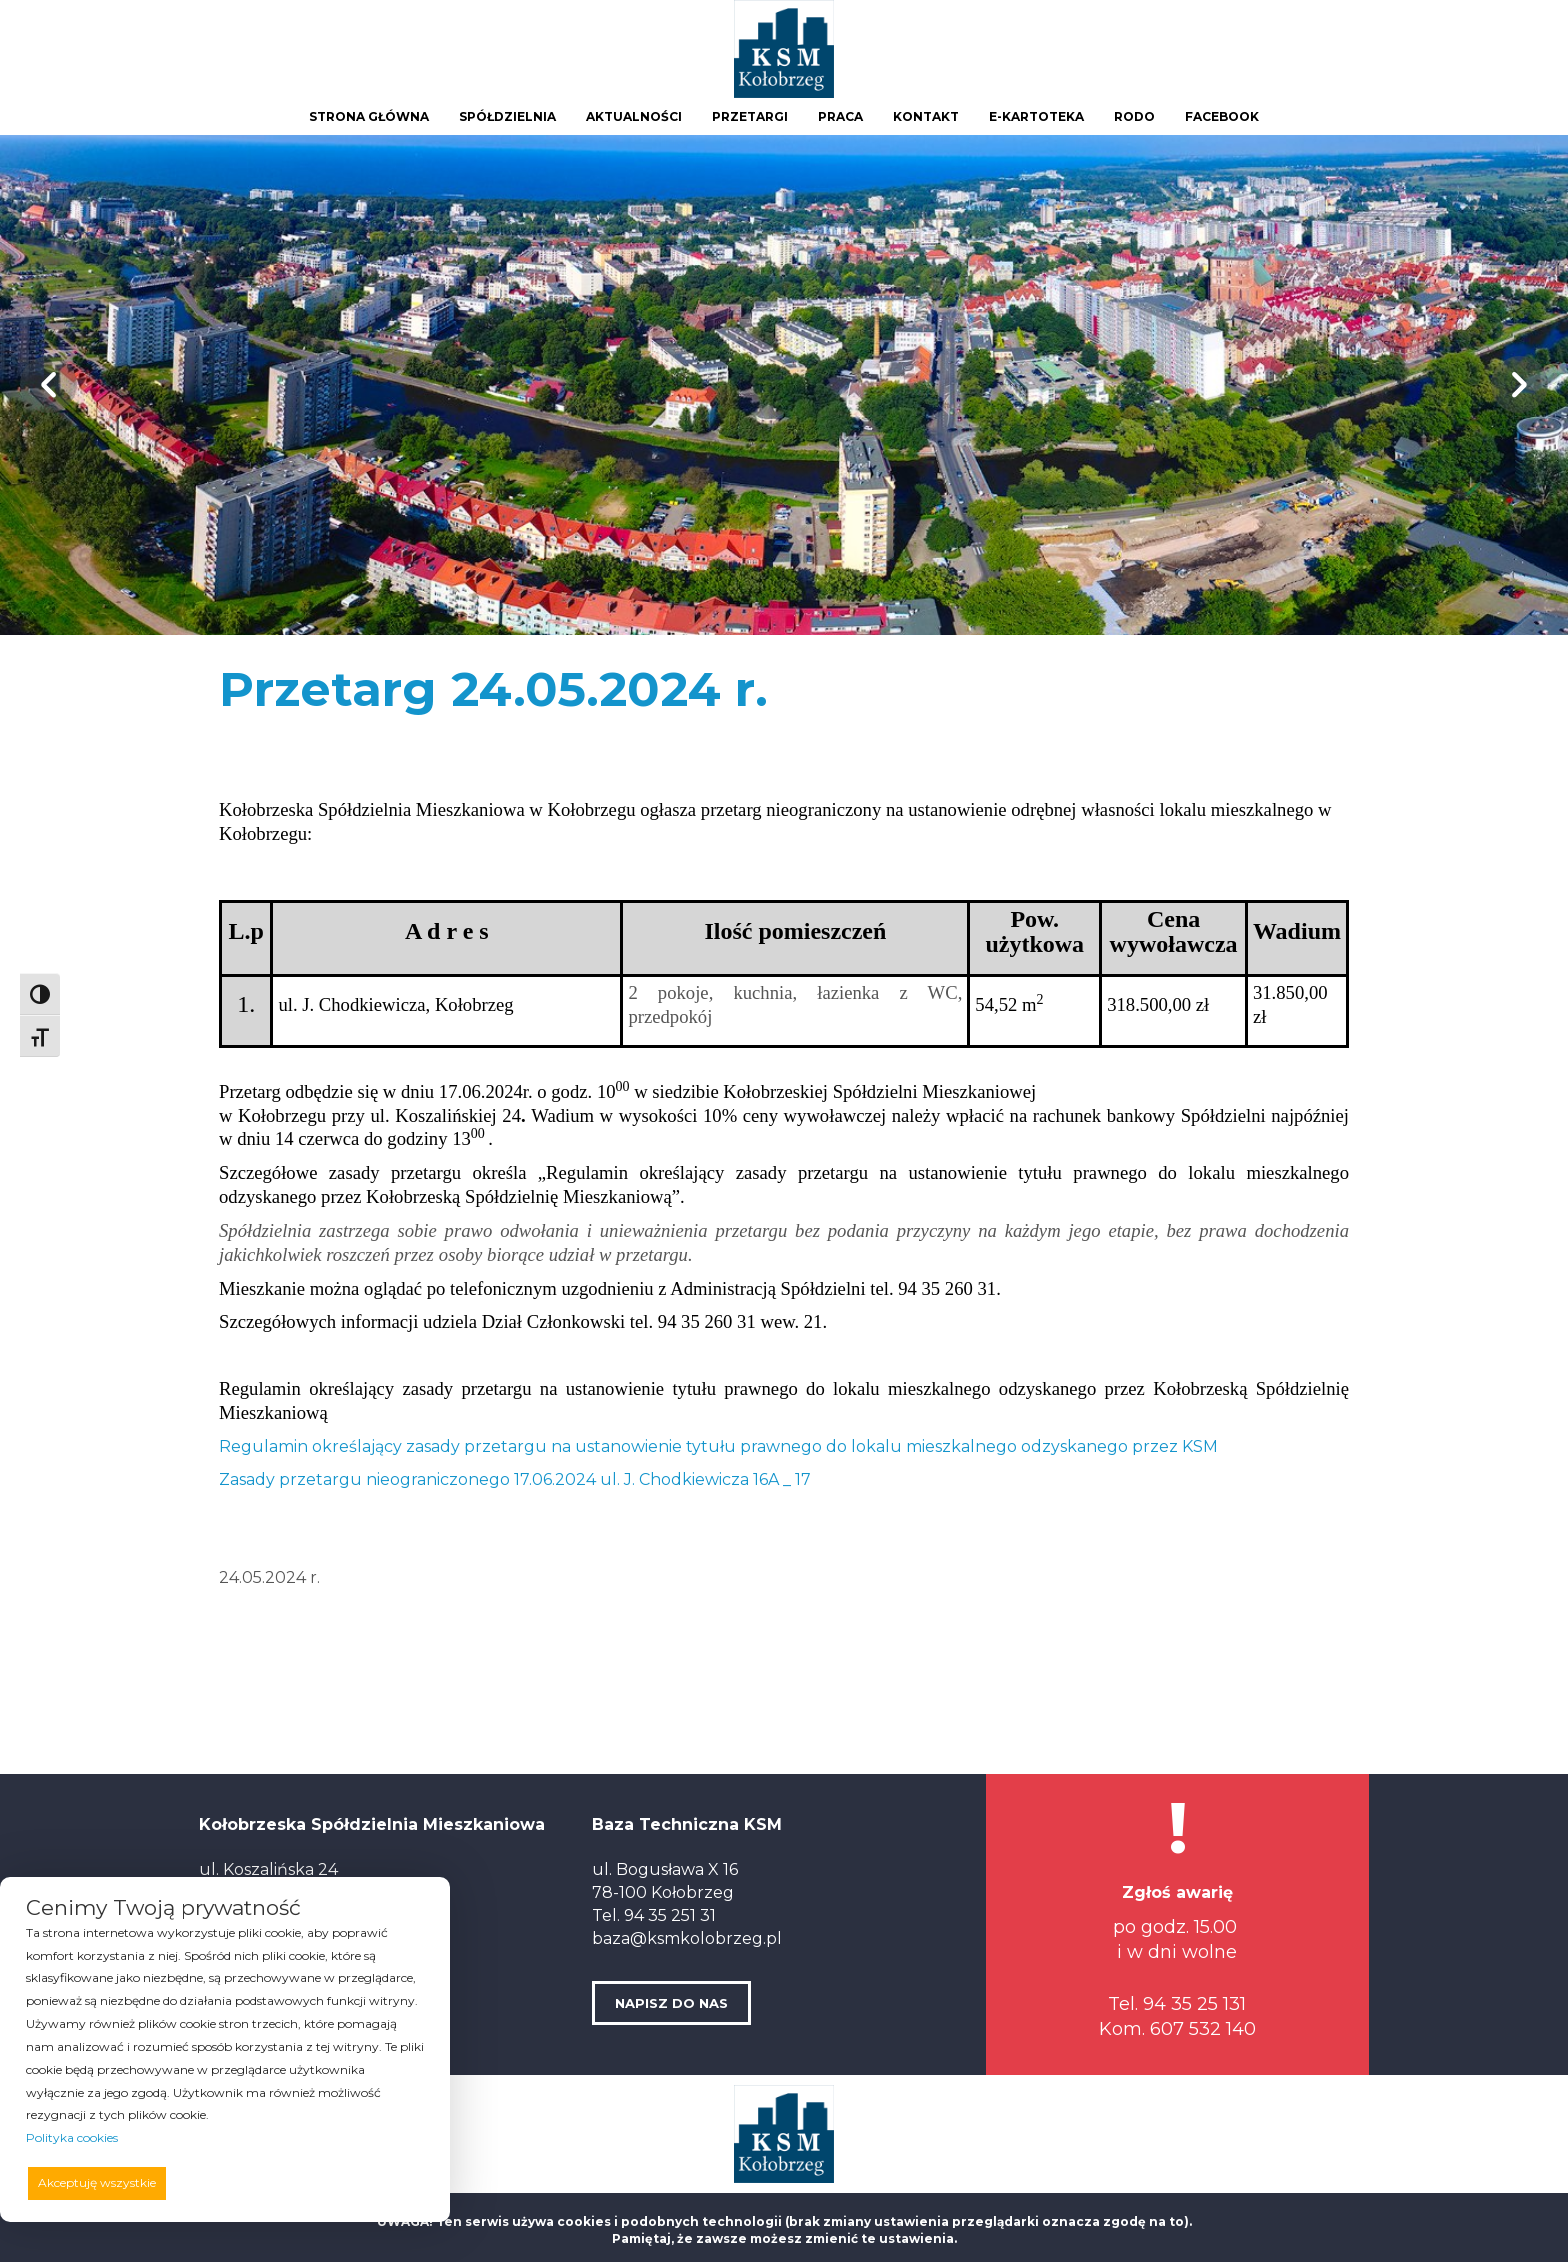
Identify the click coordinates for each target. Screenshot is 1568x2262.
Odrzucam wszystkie (254, 2182)
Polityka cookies (72, 2137)
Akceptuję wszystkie (97, 2182)
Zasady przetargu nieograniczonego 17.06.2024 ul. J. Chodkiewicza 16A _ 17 (515, 1479)
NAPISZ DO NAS (671, 2003)
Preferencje (382, 2181)
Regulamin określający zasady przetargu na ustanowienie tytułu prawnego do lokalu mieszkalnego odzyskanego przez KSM (718, 1446)
